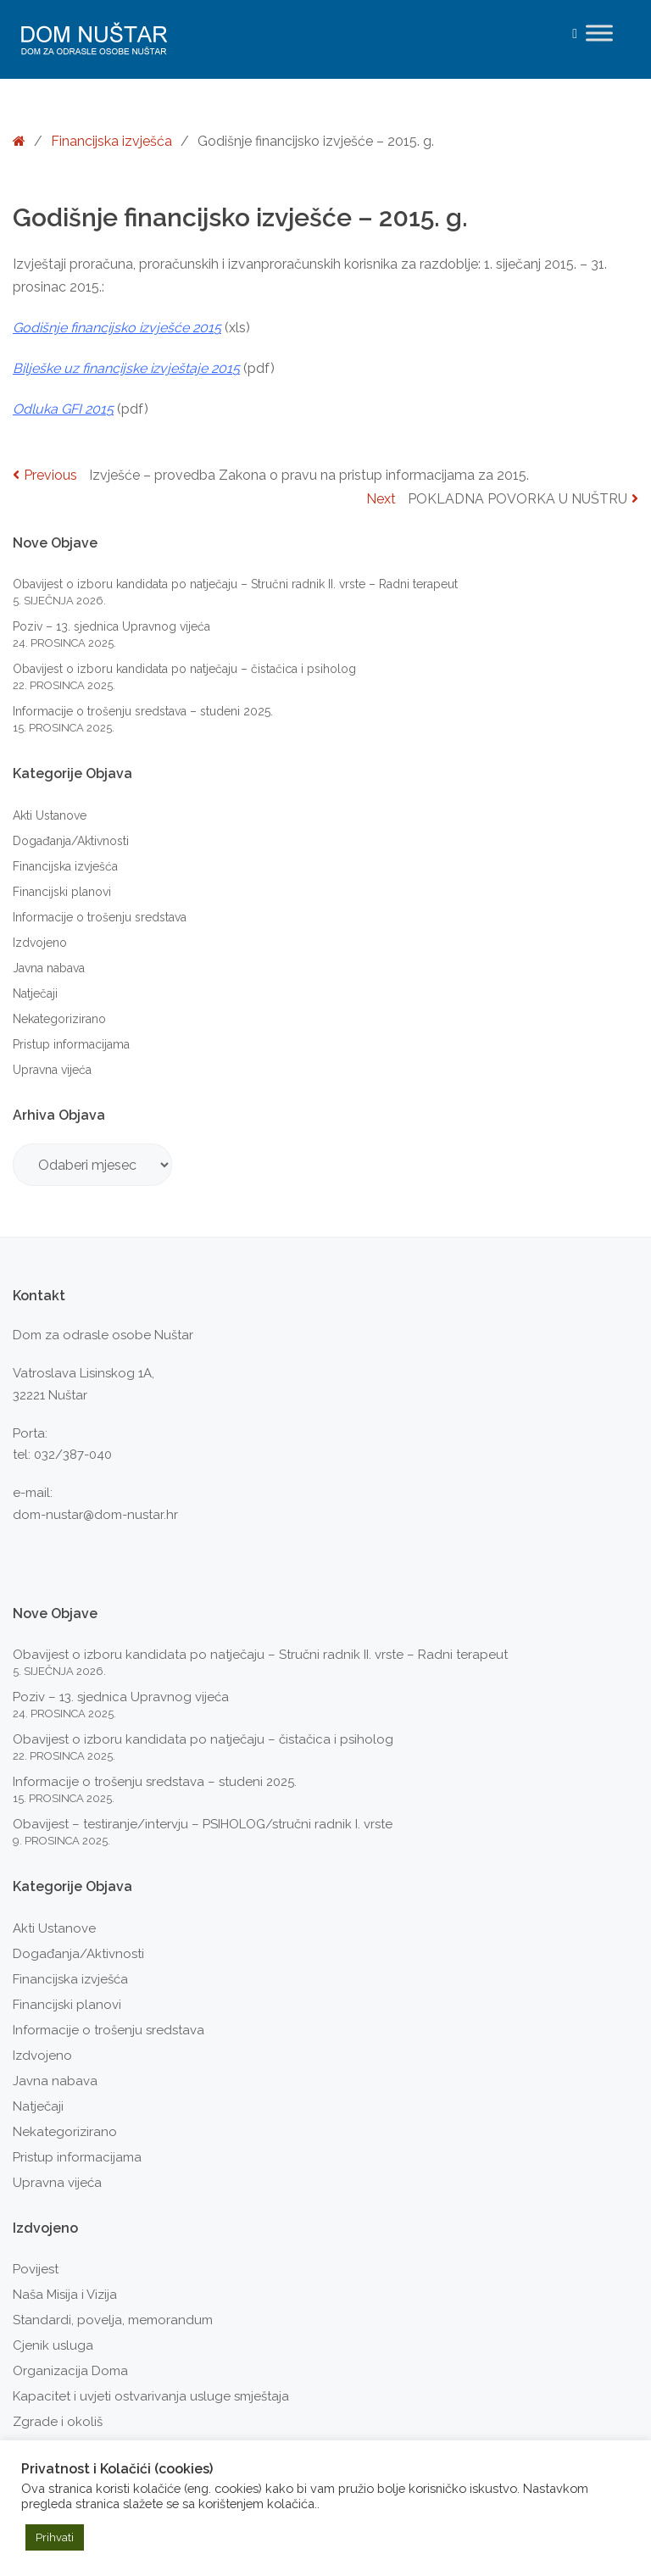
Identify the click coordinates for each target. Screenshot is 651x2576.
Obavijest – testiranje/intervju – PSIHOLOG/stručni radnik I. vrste (202, 1824)
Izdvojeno (40, 942)
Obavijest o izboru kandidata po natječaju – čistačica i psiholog (184, 669)
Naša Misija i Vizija (65, 2294)
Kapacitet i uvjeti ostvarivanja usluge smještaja (151, 2396)
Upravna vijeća (52, 1070)
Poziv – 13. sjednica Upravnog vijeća (111, 626)
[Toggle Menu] (599, 33)
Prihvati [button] (55, 2537)
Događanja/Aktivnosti (71, 841)
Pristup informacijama (71, 1044)
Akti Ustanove (49, 815)
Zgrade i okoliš (58, 2421)
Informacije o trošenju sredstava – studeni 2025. (143, 711)
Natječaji (35, 993)
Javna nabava (49, 968)
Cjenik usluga (53, 2345)
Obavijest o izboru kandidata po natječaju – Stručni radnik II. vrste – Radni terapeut (235, 584)
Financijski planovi (62, 892)
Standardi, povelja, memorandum (113, 2320)
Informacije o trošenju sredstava (99, 917)
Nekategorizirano (59, 1019)
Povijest (35, 2269)
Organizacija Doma (70, 2370)
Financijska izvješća (111, 141)
